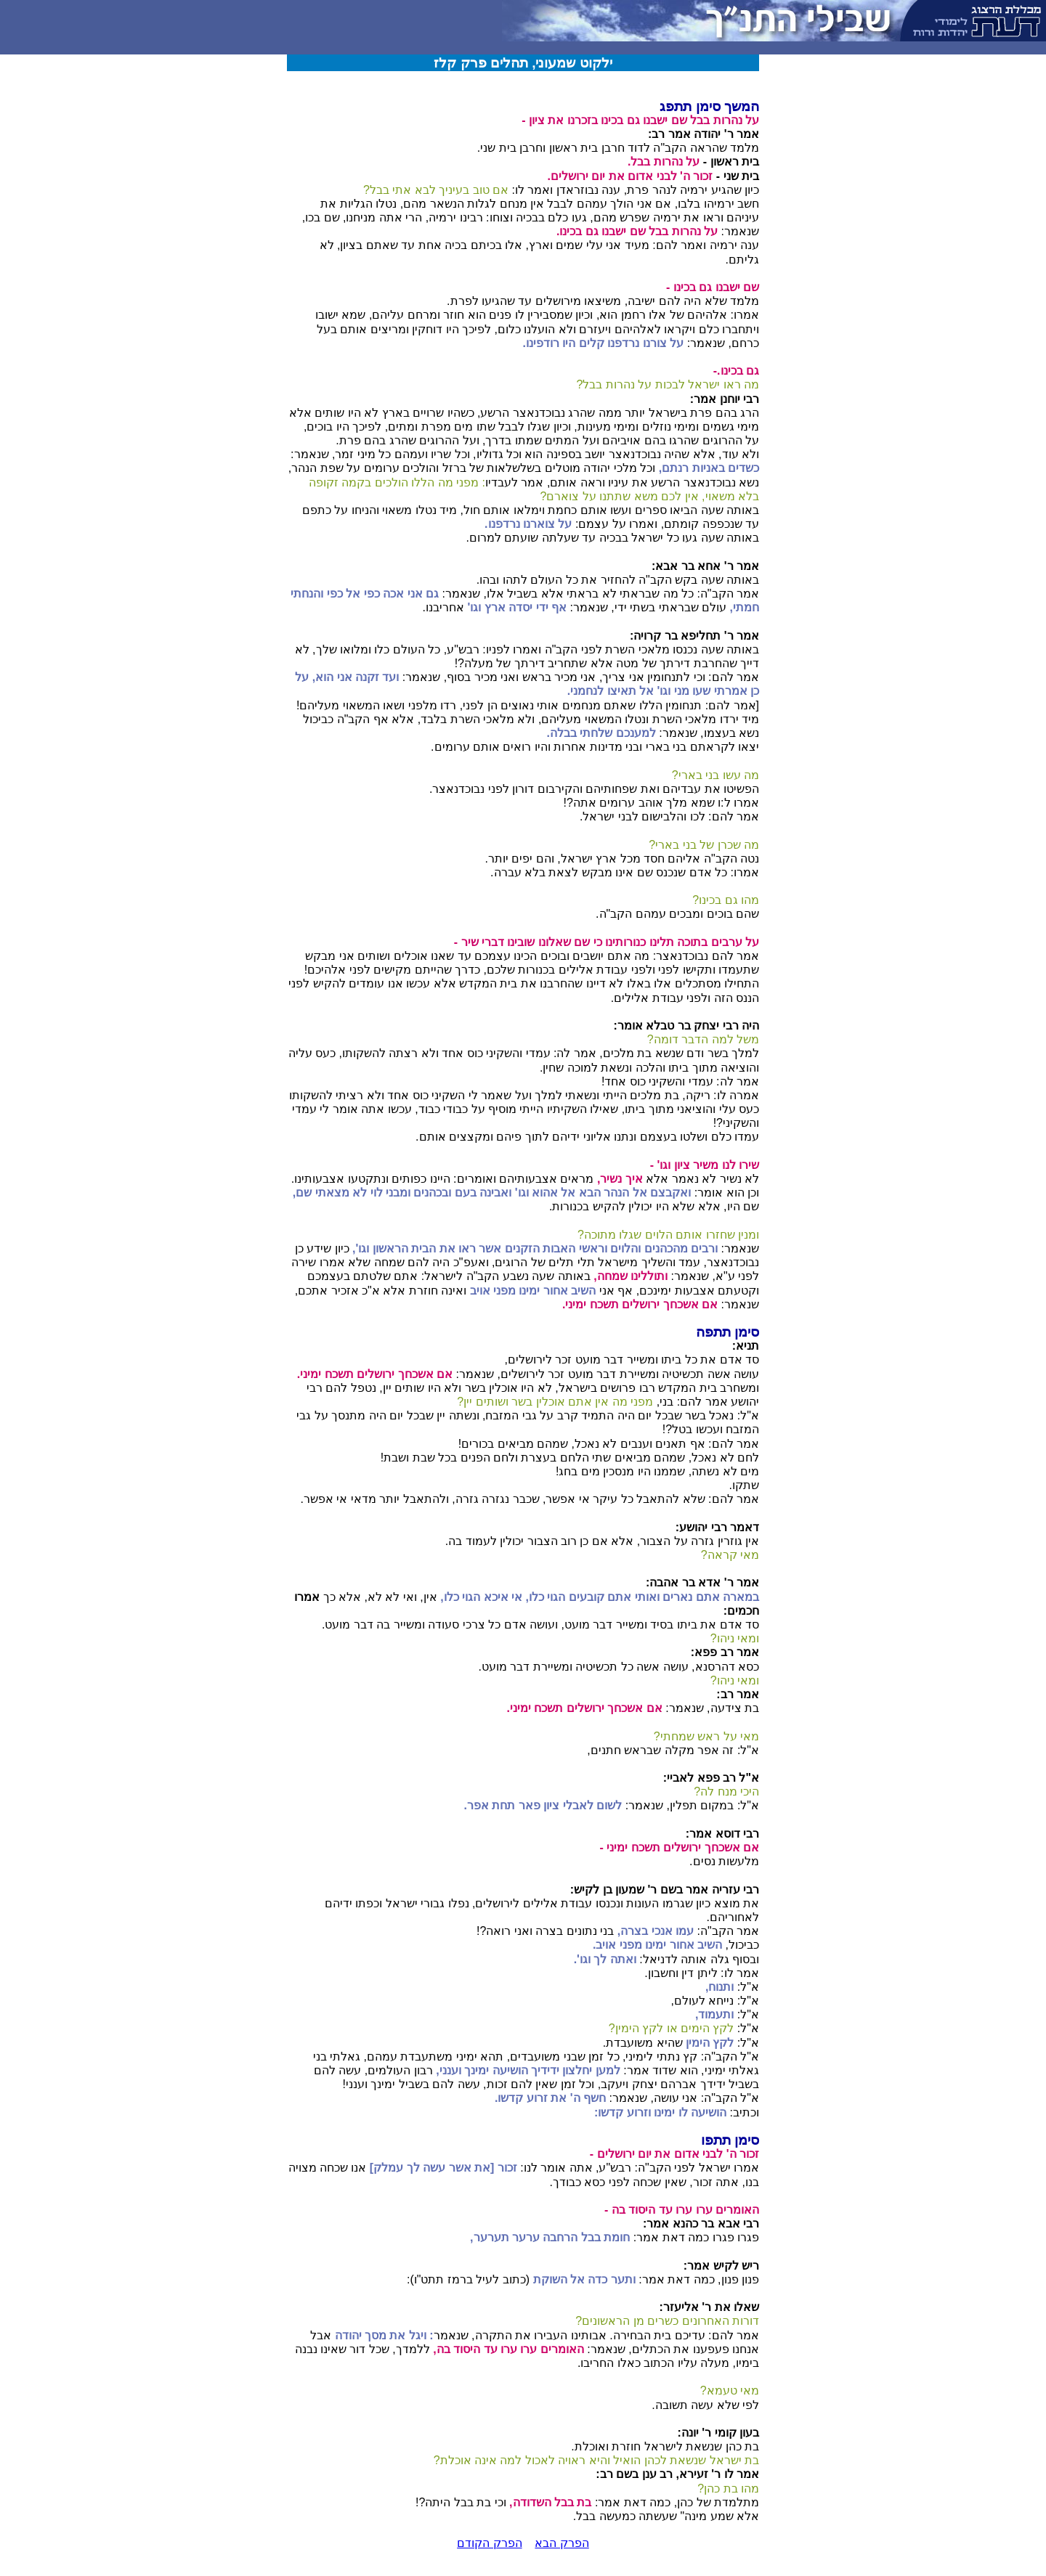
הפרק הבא (561, 2543)
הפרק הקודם (489, 2543)
